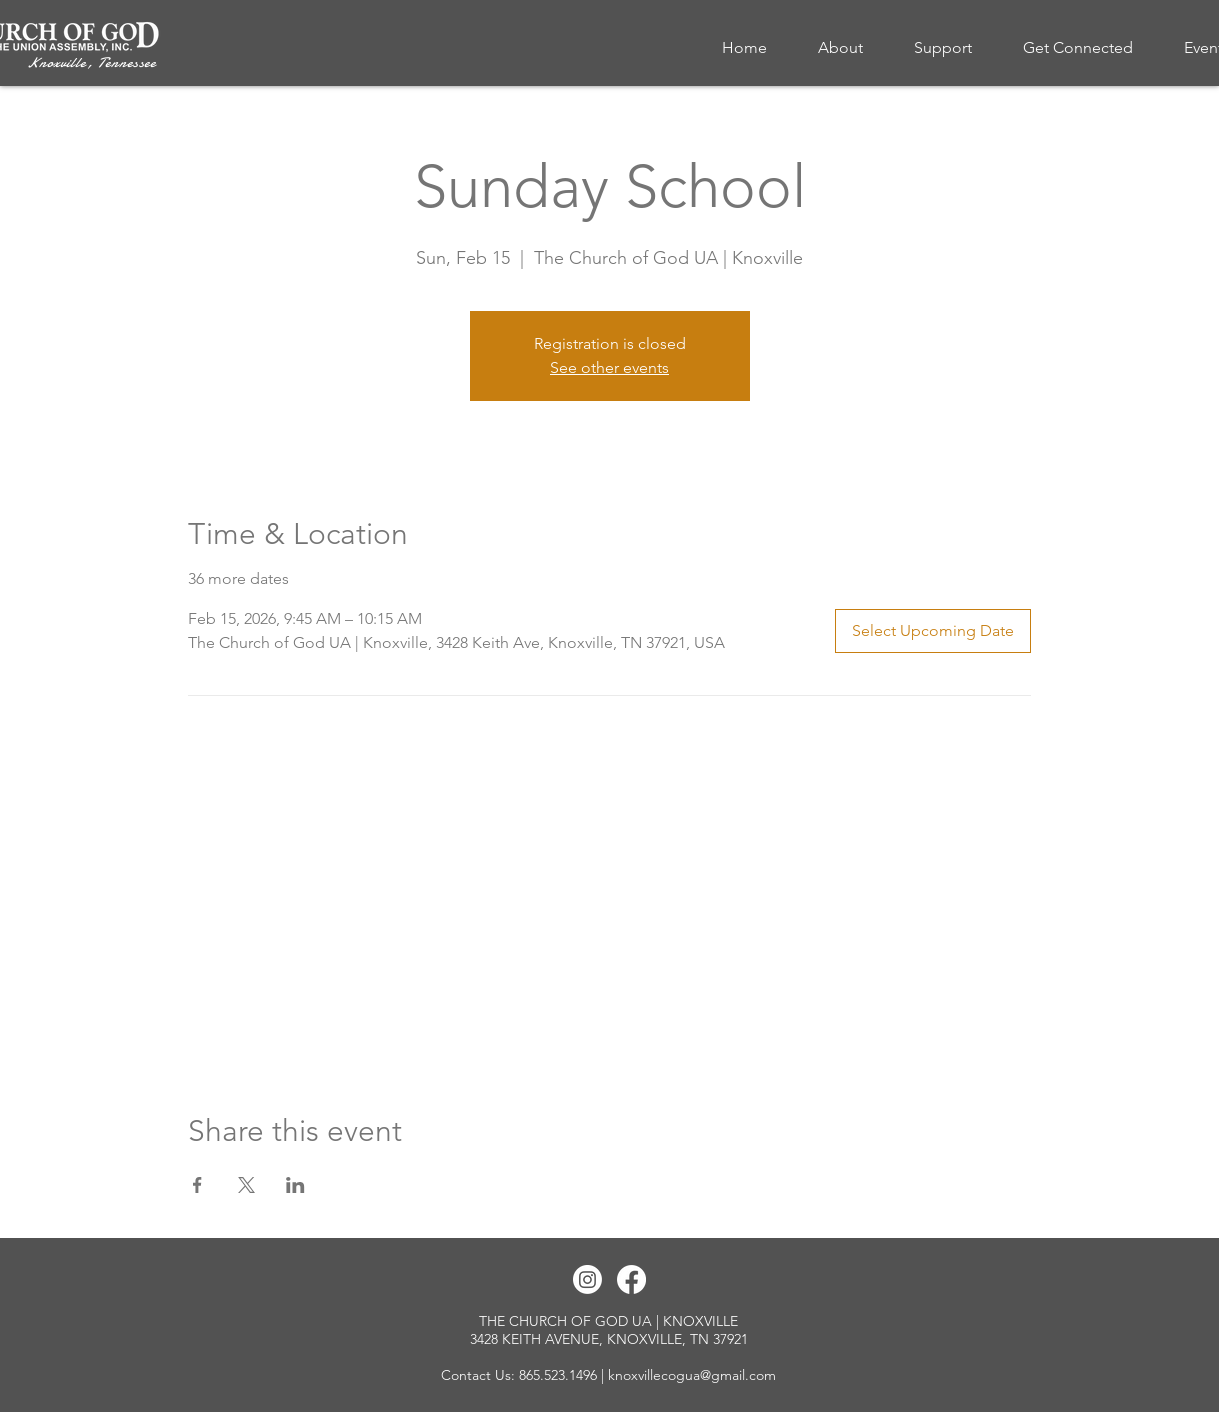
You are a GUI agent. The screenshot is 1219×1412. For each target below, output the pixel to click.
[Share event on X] (246, 1185)
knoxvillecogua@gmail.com (692, 1375)
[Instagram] (587, 1279)
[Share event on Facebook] (197, 1185)
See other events (609, 367)
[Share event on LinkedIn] (295, 1185)
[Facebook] (631, 1279)
